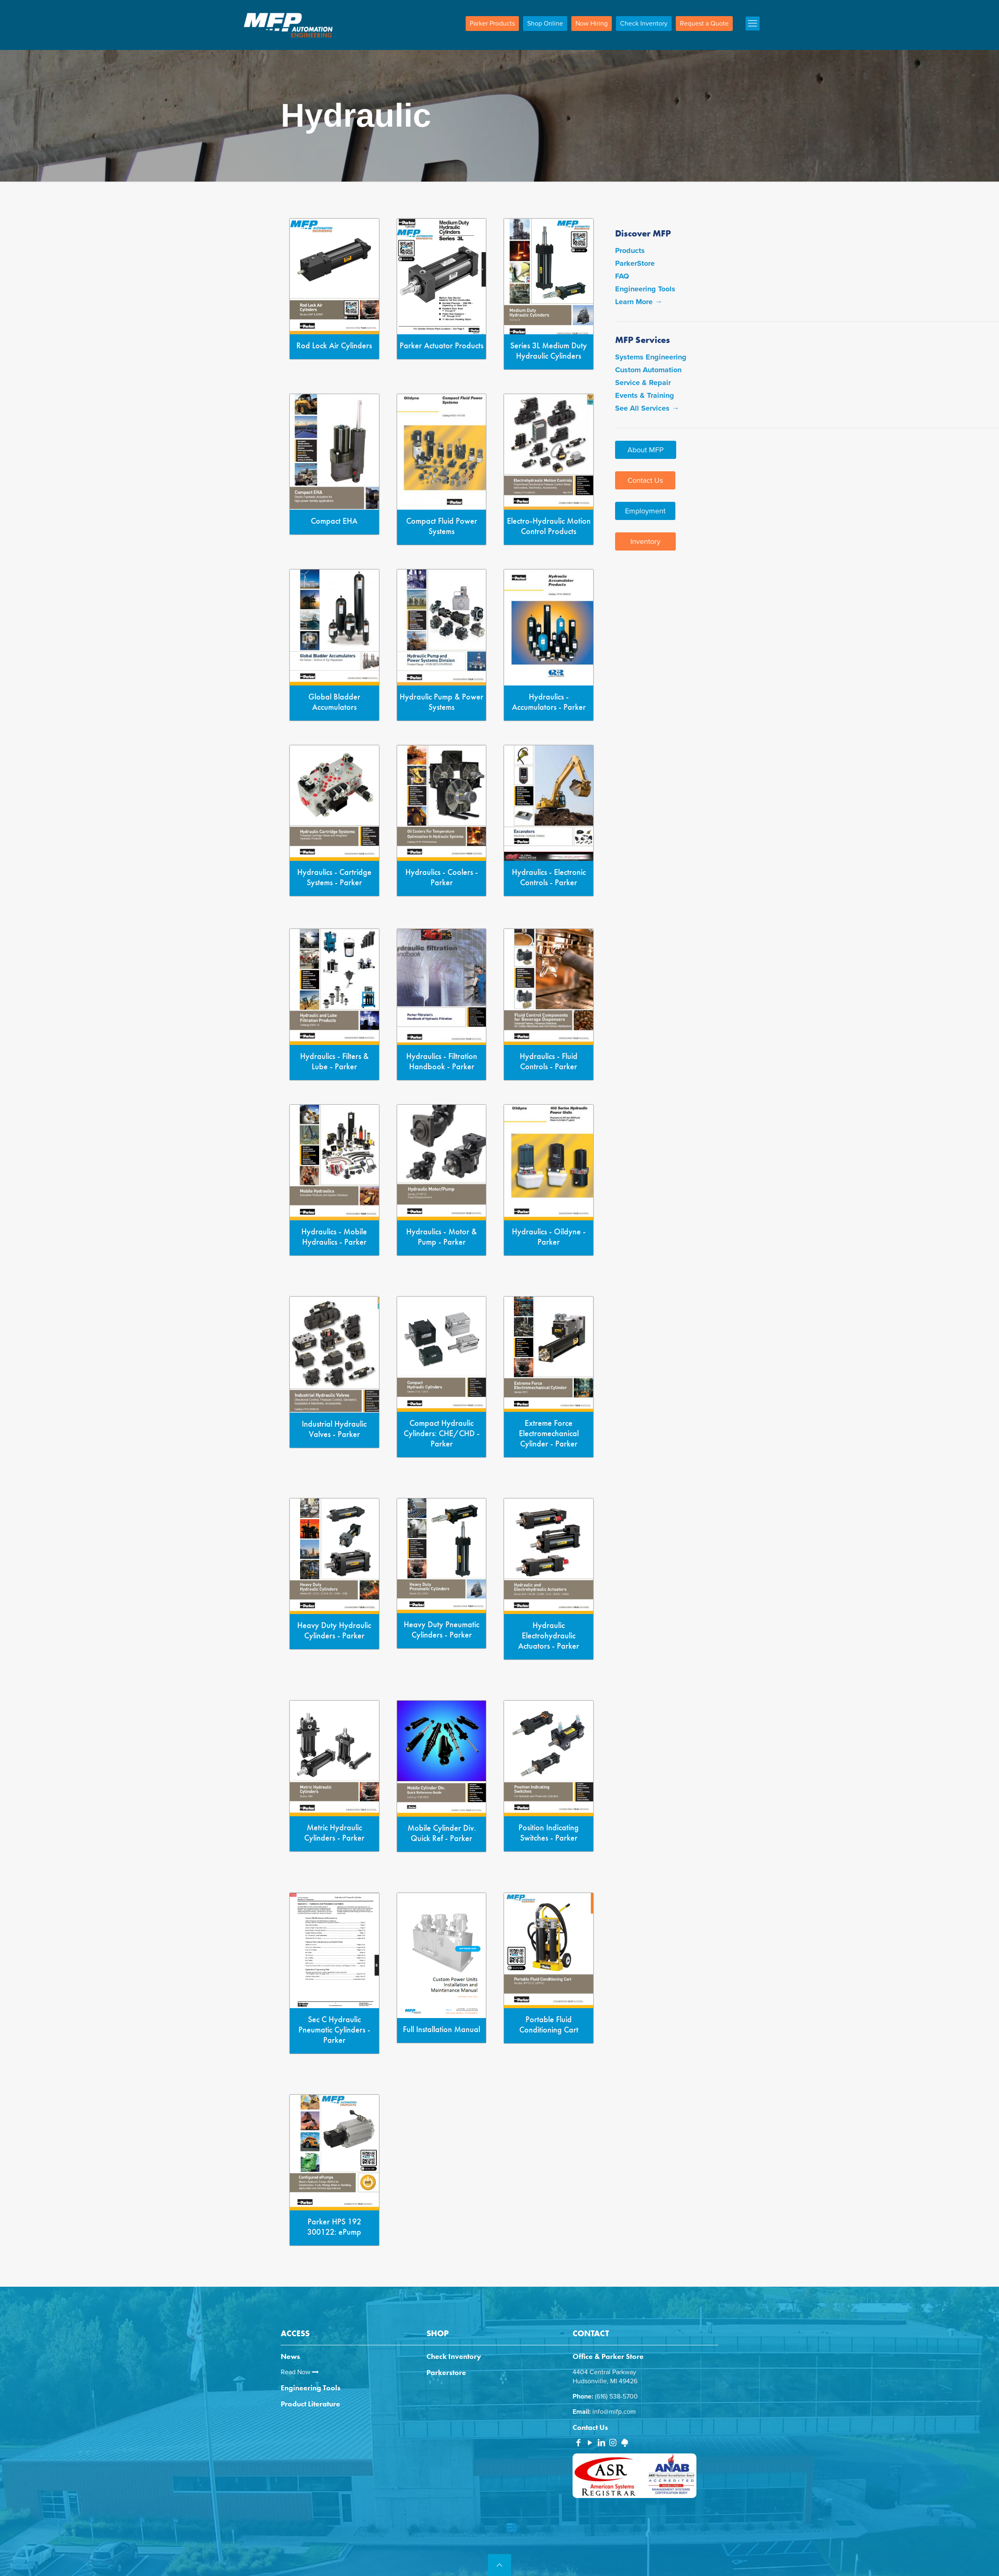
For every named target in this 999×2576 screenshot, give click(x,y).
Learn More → (638, 301)
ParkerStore (635, 263)
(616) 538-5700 (616, 2396)
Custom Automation (648, 369)
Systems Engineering (651, 357)
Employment (645, 510)
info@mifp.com (614, 2412)
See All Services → (647, 408)
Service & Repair (643, 382)
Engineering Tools (645, 288)
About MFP (645, 449)
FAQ (622, 276)
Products (630, 250)
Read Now (300, 2372)
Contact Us (645, 480)
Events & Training (644, 395)
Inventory (645, 541)
